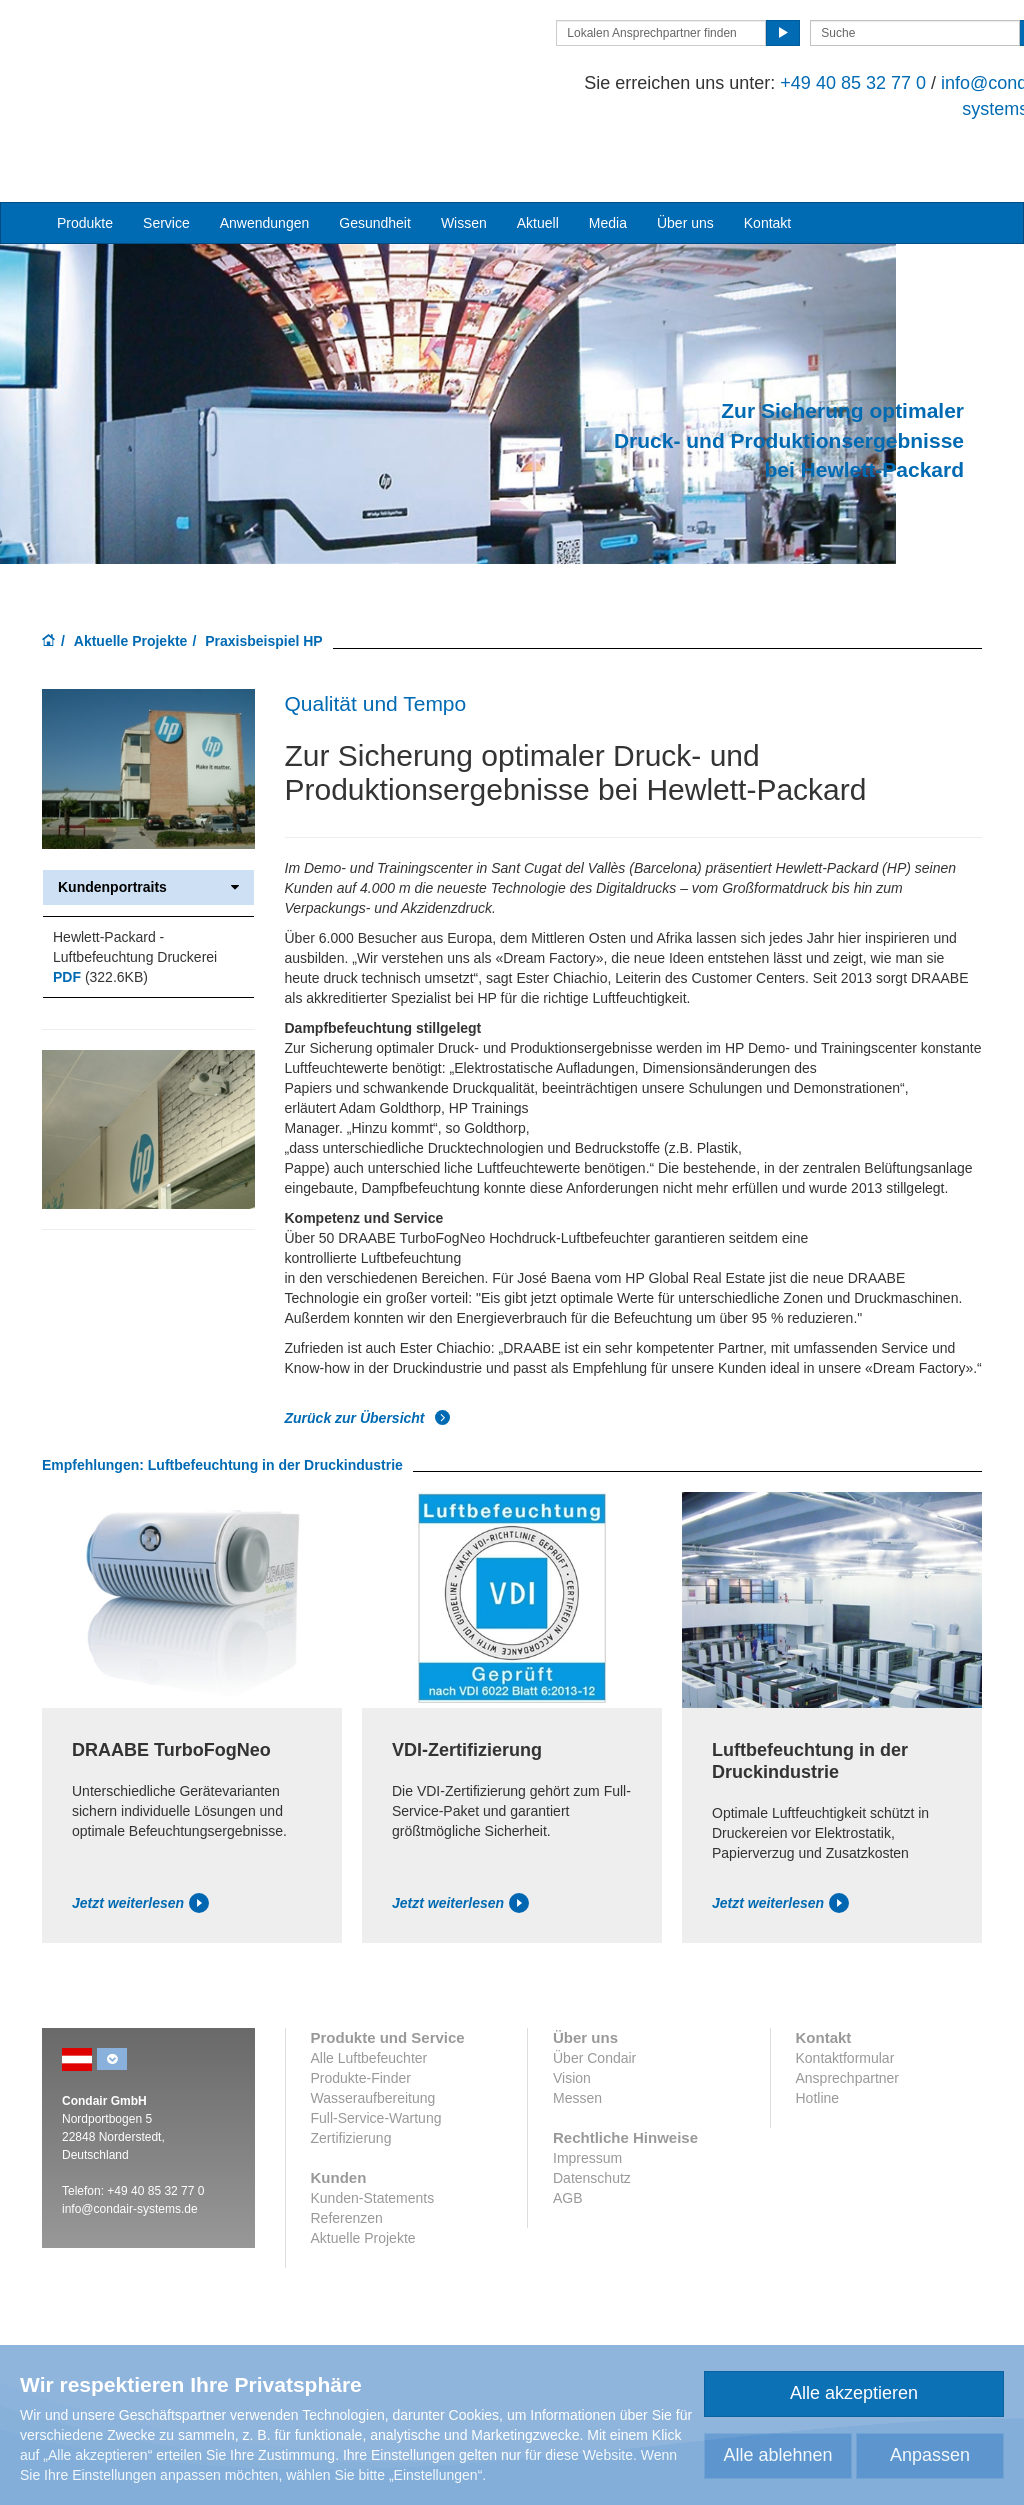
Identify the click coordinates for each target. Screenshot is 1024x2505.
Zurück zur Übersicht (368, 1387)
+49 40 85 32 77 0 (782, 83)
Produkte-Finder (361, 2048)
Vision (572, 2048)
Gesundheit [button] (375, 153)
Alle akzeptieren (854, 2393)
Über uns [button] (685, 153)
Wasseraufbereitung (373, 2068)
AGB (568, 2168)
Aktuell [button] (538, 153)
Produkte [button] (85, 153)
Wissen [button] (464, 153)
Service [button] (166, 153)
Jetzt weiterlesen (140, 1873)
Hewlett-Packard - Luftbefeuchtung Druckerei (135, 916)
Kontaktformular (845, 2028)
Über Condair (594, 2028)
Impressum (587, 2128)
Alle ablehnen (777, 2455)
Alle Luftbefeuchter (369, 2028)
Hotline (818, 2068)
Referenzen (347, 2188)
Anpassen (930, 2455)
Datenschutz (592, 2148)
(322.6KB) (100, 946)
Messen (577, 2068)
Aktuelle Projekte (131, 611)
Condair (157, 57)
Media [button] (608, 153)
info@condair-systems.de (130, 2179)
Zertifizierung (351, 2108)
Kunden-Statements (373, 2168)
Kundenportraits (148, 856)
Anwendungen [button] (265, 153)
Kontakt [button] (767, 153)
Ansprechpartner (848, 2048)
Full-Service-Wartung (376, 2088)
